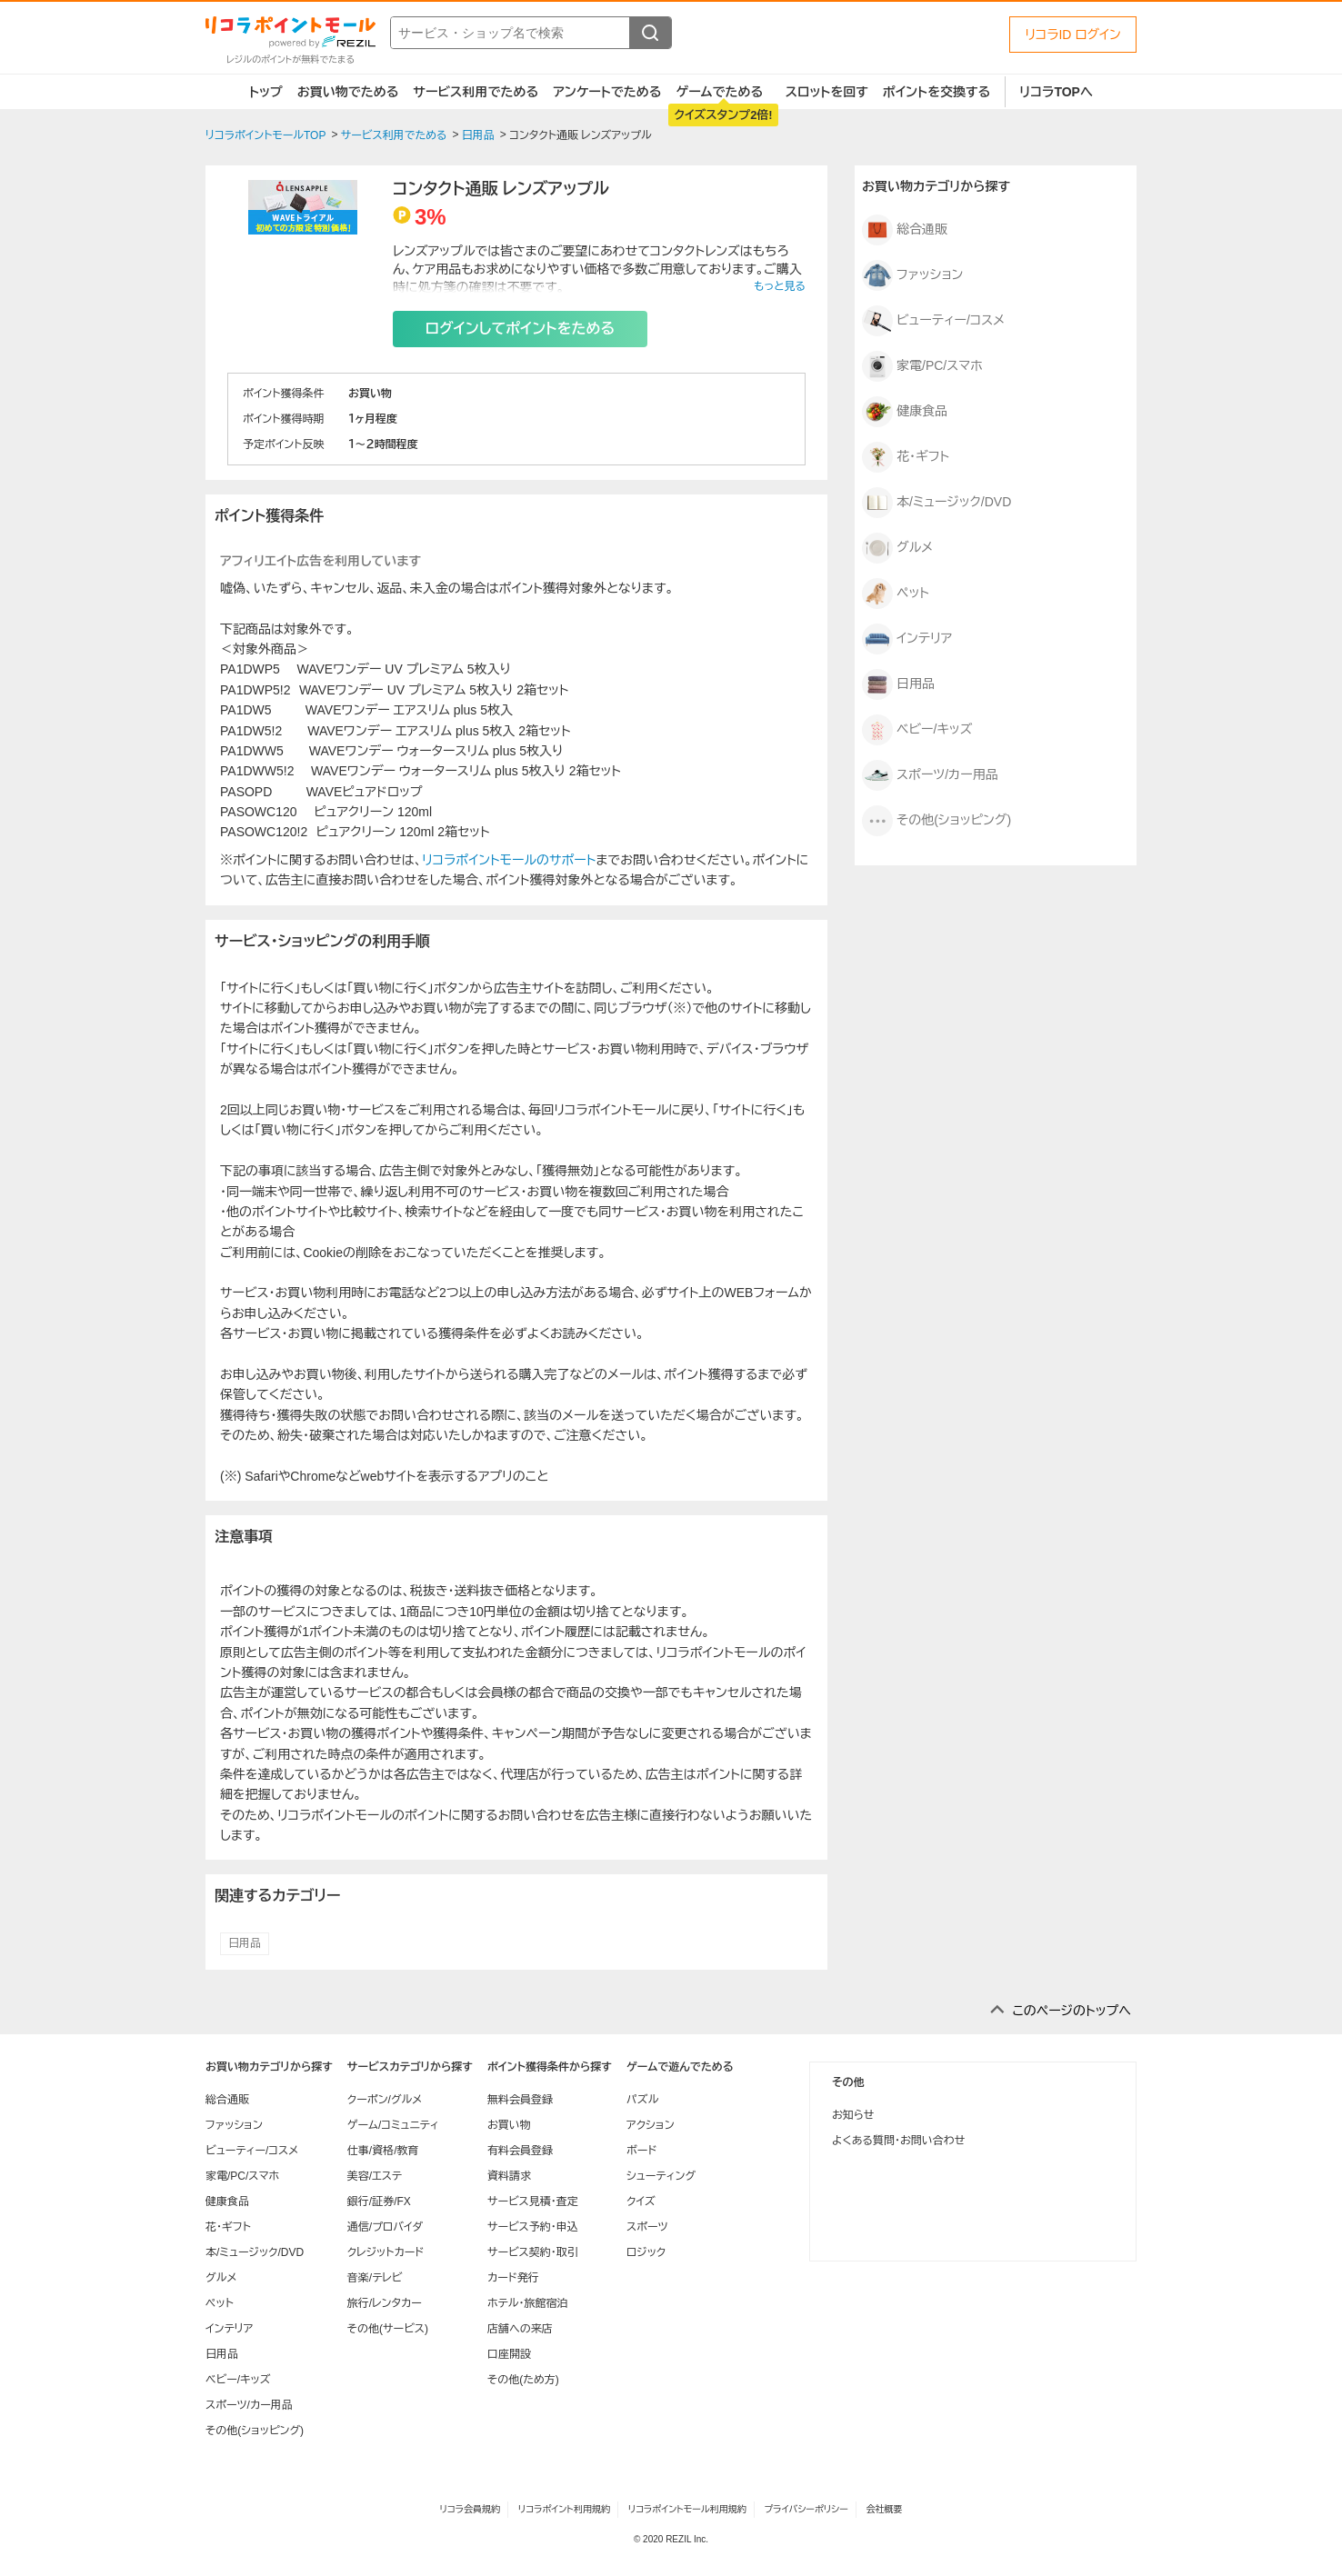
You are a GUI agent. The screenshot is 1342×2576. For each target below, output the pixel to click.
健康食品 (904, 411)
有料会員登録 (520, 2150)
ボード (641, 2150)
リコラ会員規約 (469, 2509)
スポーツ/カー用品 (930, 775)
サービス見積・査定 (532, 2201)
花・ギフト (905, 457)
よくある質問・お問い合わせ (898, 2140)
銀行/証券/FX (379, 2201)
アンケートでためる (607, 92)
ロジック (646, 2252)
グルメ (897, 548)
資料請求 (509, 2176)
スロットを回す (827, 92)
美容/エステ (374, 2176)
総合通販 (904, 230)
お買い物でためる (348, 92)
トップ (266, 92)
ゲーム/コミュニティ (393, 2125)
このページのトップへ (1071, 2010)
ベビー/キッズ (917, 729)
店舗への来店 (520, 2328)
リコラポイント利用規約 (564, 2509)
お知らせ (853, 2115)
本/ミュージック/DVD (936, 502)
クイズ (641, 2201)
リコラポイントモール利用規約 (687, 2509)
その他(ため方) (523, 2379)
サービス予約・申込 (532, 2227)
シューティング (661, 2176)
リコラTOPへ (1056, 92)
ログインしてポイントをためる (520, 328)
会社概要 (884, 2509)
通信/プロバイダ (385, 2227)
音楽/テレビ (375, 2277)
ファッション (912, 275)
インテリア (907, 639)
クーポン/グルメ (385, 2099)
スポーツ (647, 2227)
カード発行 (513, 2277)
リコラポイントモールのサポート (509, 860)
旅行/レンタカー (384, 2303)
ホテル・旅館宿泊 (527, 2303)
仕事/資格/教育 (383, 2150)
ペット (895, 593)
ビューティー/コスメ (933, 320)
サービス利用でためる (475, 92)
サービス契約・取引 (532, 2252)
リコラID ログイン (1073, 34)
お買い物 (509, 2125)
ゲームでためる (719, 92)
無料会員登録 (520, 2099)
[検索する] (650, 32)
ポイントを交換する (936, 92)
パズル (642, 2099)
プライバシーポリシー (806, 2509)
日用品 (244, 1943)
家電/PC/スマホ (922, 366)
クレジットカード (385, 2252)
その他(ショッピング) (936, 820)
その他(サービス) (387, 2328)
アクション (650, 2125)
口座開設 (509, 2354)
